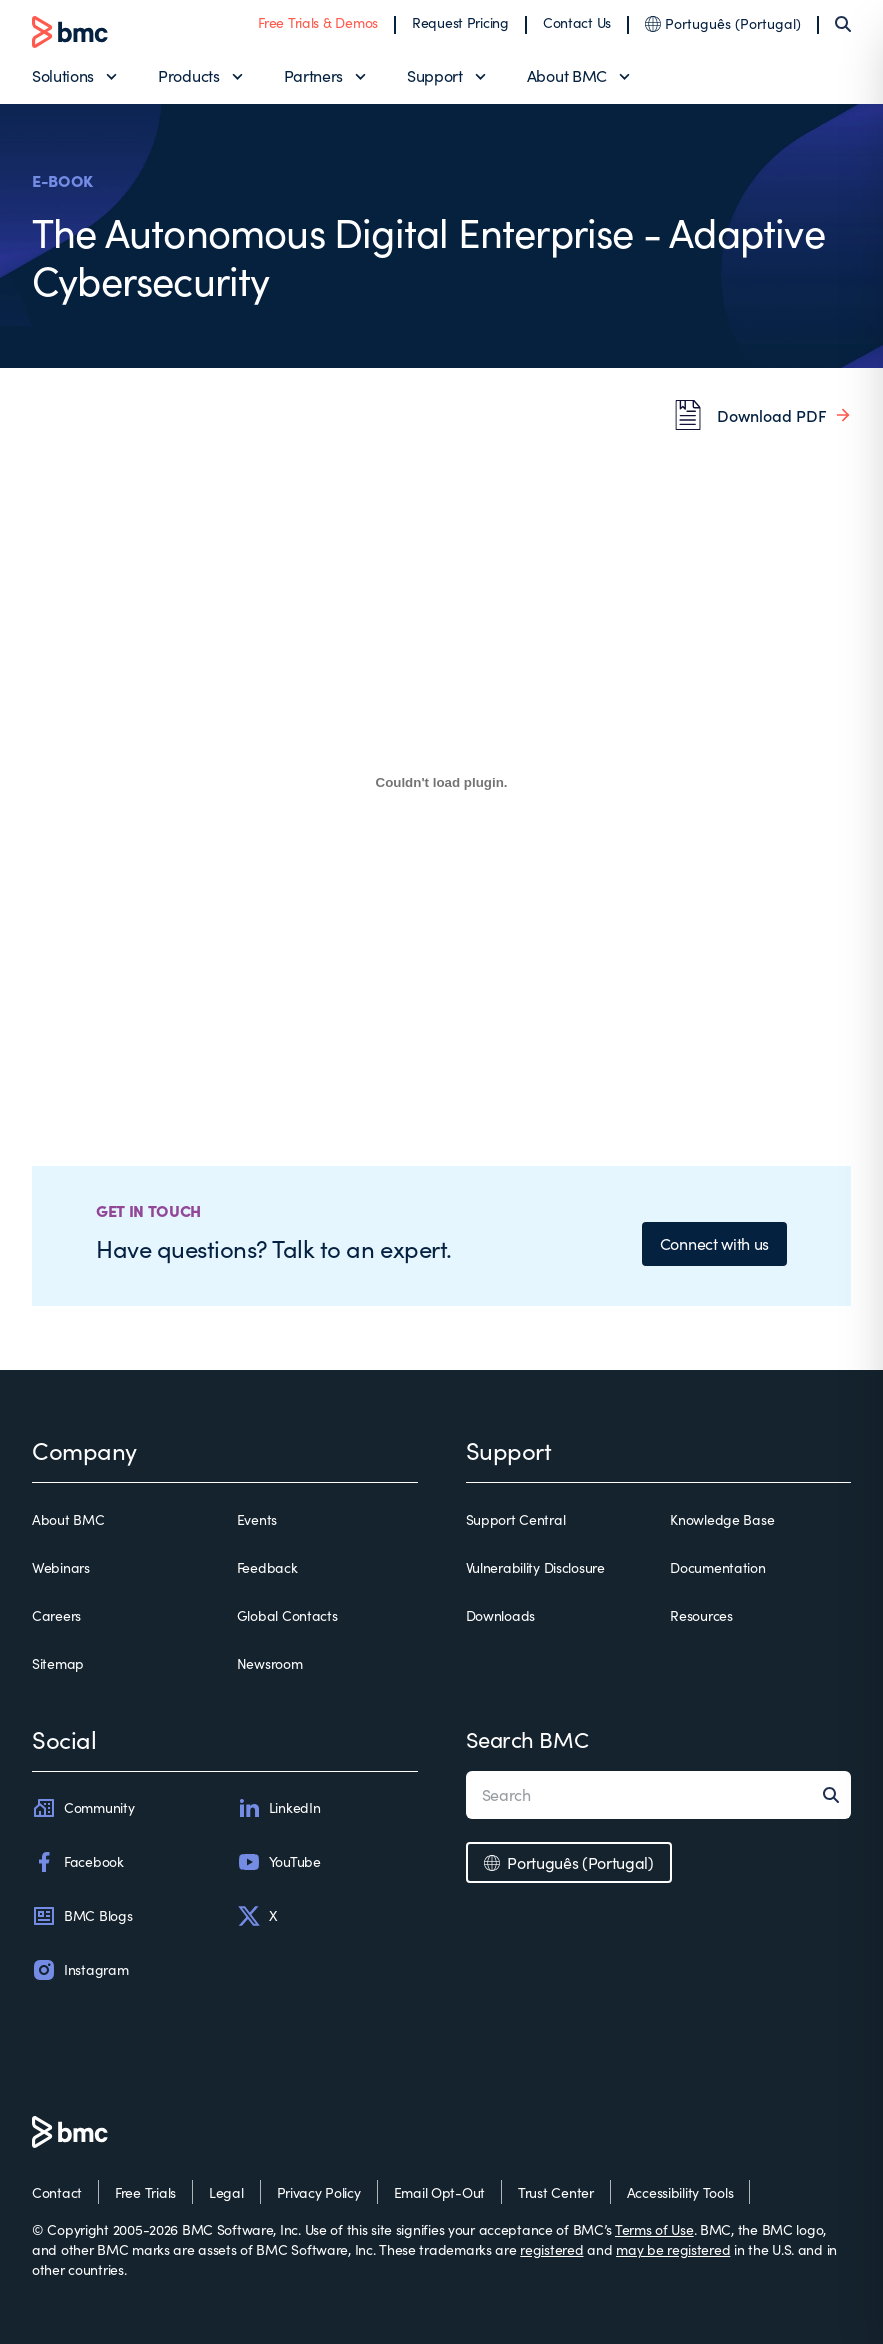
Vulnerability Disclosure (535, 1567)
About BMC (567, 75)
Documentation (717, 1567)
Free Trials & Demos (318, 22)
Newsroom (270, 1663)
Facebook (78, 1862)
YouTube (279, 1862)
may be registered (673, 2249)
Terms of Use (654, 2229)
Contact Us (577, 22)
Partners (313, 75)
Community (83, 1808)
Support (435, 75)
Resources (701, 1615)
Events (257, 1519)
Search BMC (527, 1739)
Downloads (500, 1615)
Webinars (61, 1567)
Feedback (267, 1567)
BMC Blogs (82, 1916)
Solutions (63, 75)
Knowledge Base (722, 1519)
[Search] (843, 24)
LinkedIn (279, 1808)
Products (188, 75)
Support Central (516, 1519)
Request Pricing (460, 22)
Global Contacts (287, 1615)
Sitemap (58, 1663)
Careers (56, 1615)
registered (551, 2249)
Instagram (80, 1970)
